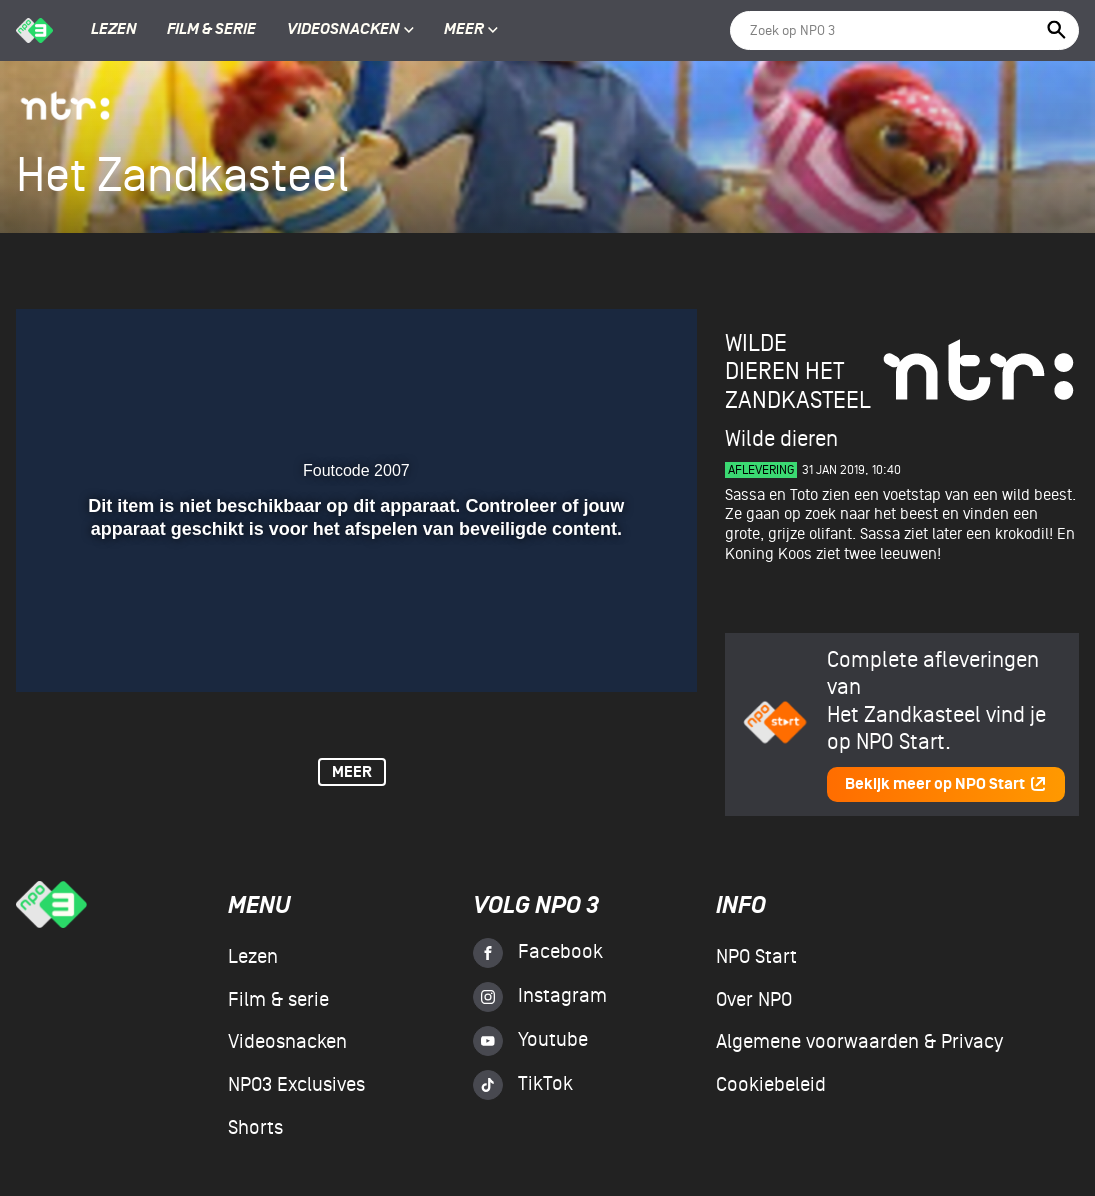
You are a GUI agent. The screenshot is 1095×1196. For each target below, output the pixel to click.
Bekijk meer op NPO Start (946, 784)
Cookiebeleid (771, 1085)
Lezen (114, 30)
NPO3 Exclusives (296, 1085)
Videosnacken (343, 30)
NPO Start (756, 957)
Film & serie (211, 30)
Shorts (255, 1128)
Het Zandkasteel (798, 385)
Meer (471, 30)
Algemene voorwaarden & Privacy (859, 1042)
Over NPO (754, 1000)
